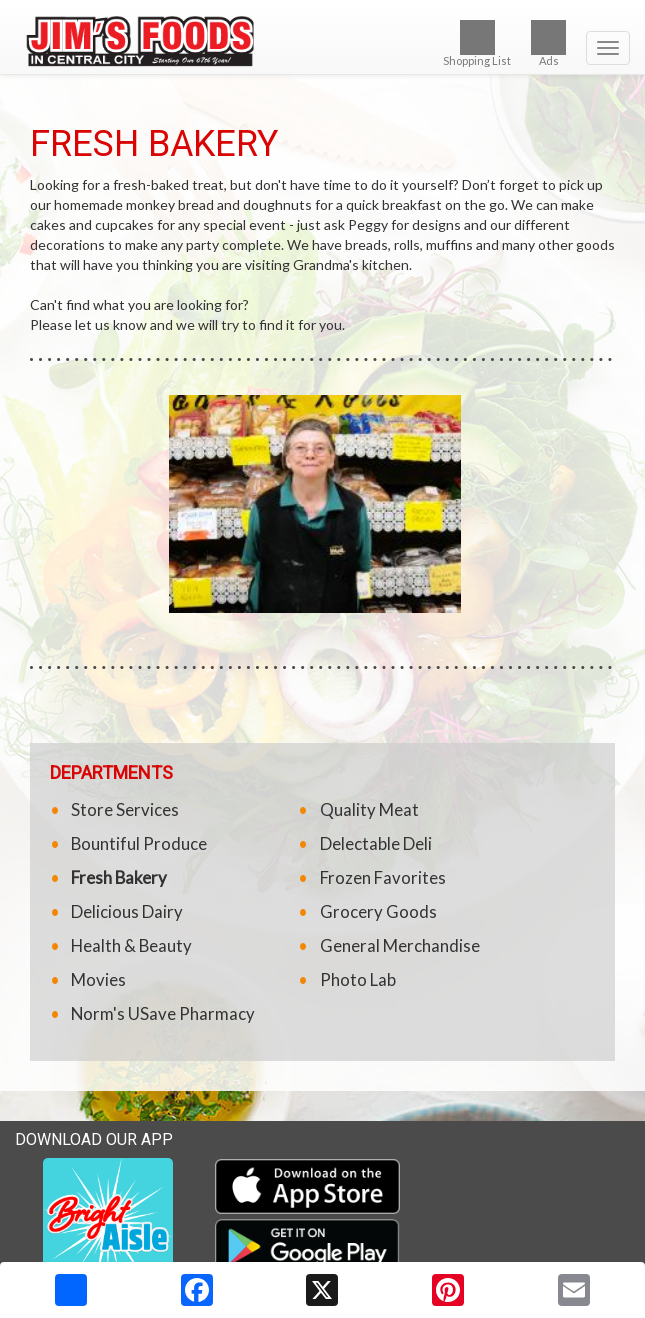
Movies (98, 979)
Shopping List (477, 43)
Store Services (125, 809)
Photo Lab (358, 979)
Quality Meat (369, 809)
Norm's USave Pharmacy (163, 1013)
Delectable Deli (376, 843)
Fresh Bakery (119, 877)
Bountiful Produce (139, 843)
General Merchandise (400, 945)
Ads (548, 43)
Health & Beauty (131, 945)
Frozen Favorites (383, 877)
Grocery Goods (378, 911)
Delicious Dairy (127, 911)
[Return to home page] (322, 39)
